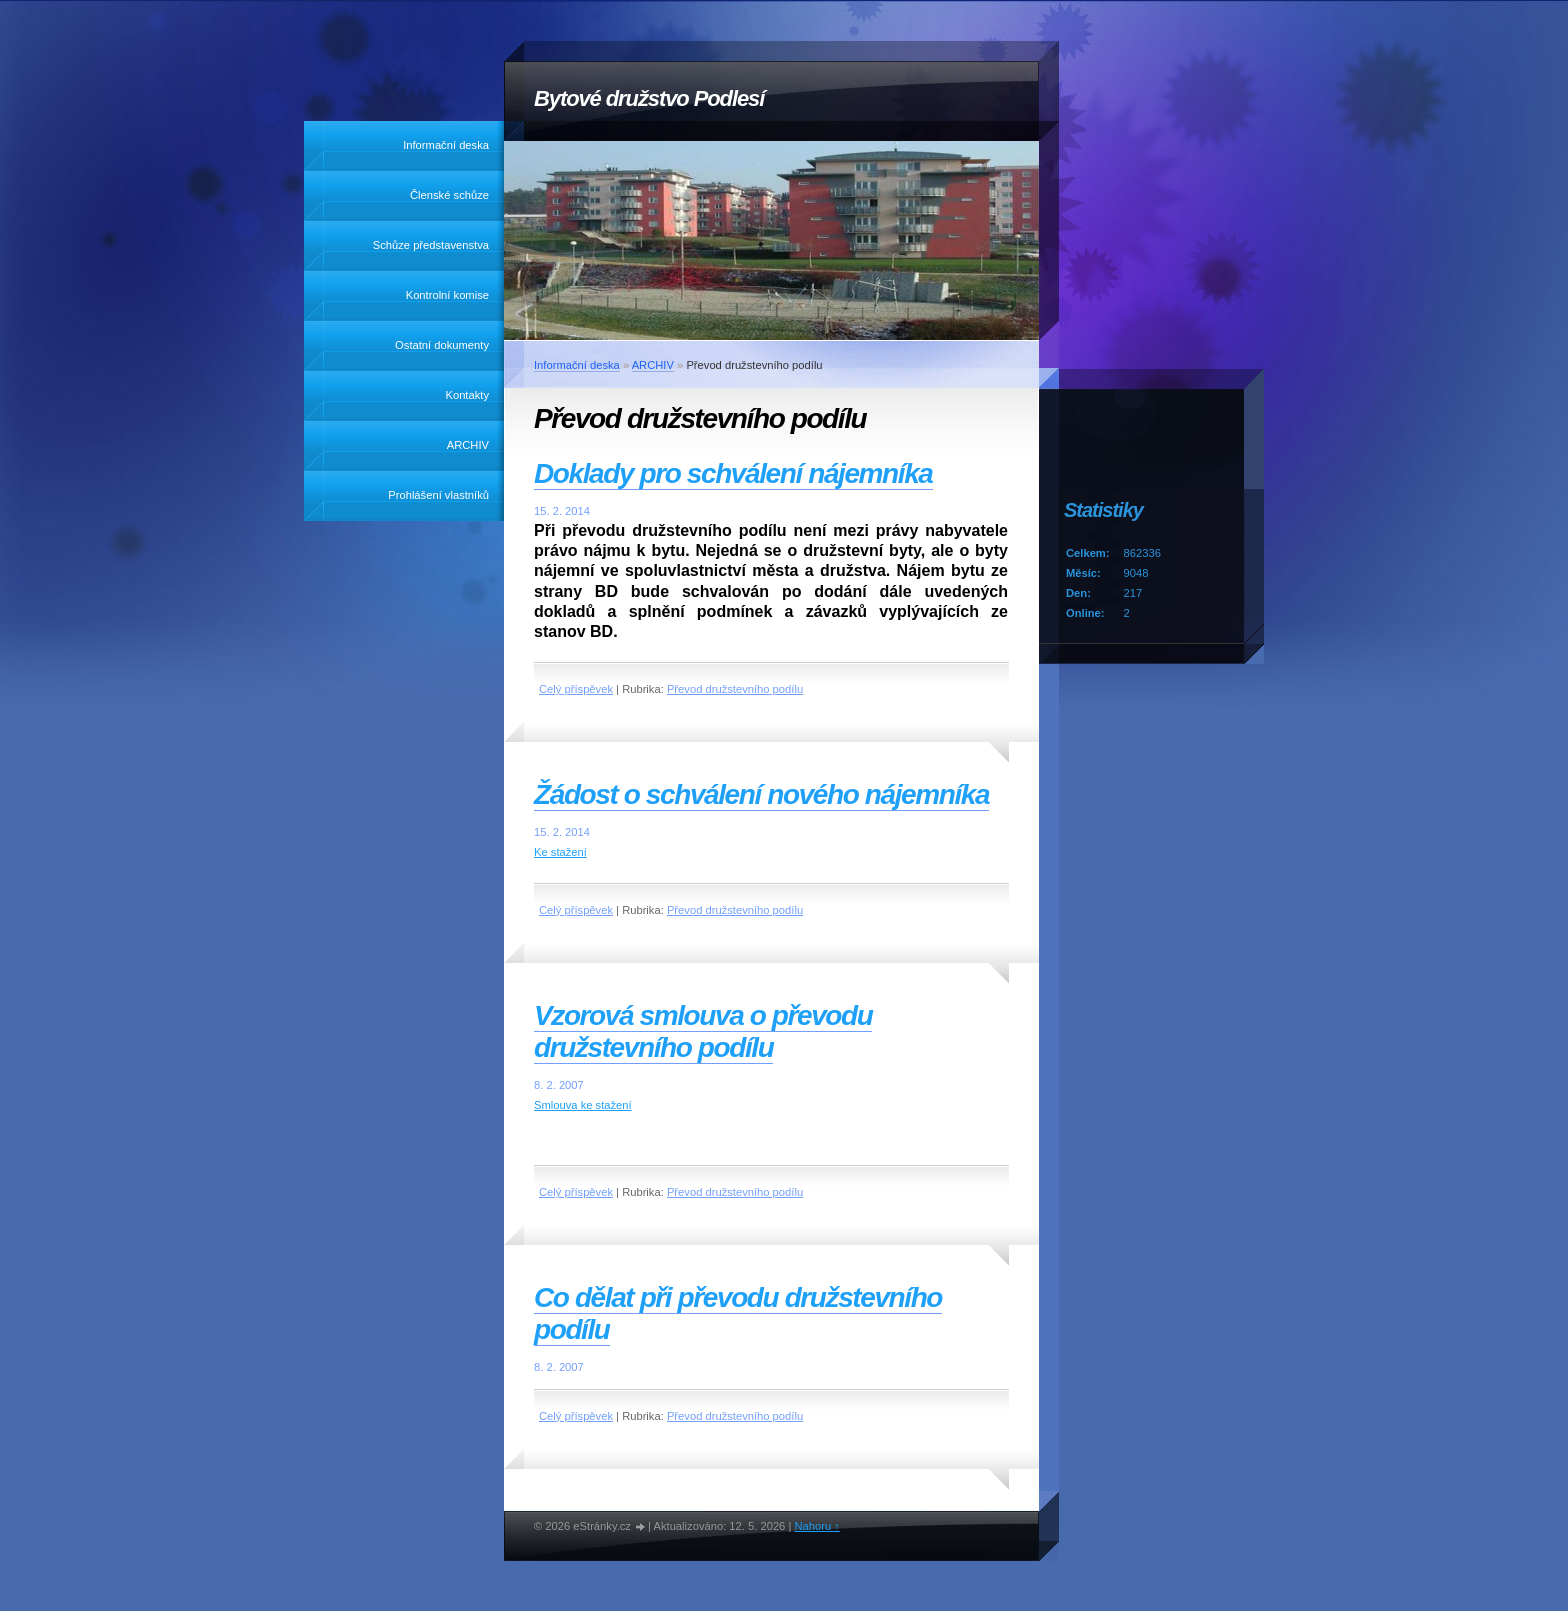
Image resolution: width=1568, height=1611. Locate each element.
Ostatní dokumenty (442, 345)
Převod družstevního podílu (735, 689)
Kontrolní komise (447, 295)
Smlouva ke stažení (583, 1105)
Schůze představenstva (431, 245)
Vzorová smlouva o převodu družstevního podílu (703, 1031)
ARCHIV (468, 445)
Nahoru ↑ (816, 1526)
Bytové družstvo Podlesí (649, 98)
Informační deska (446, 145)
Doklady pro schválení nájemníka (733, 473)
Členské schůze (449, 195)
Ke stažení (560, 852)
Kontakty (467, 395)
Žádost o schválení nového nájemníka (761, 794)
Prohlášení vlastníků (438, 495)
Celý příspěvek (576, 689)
